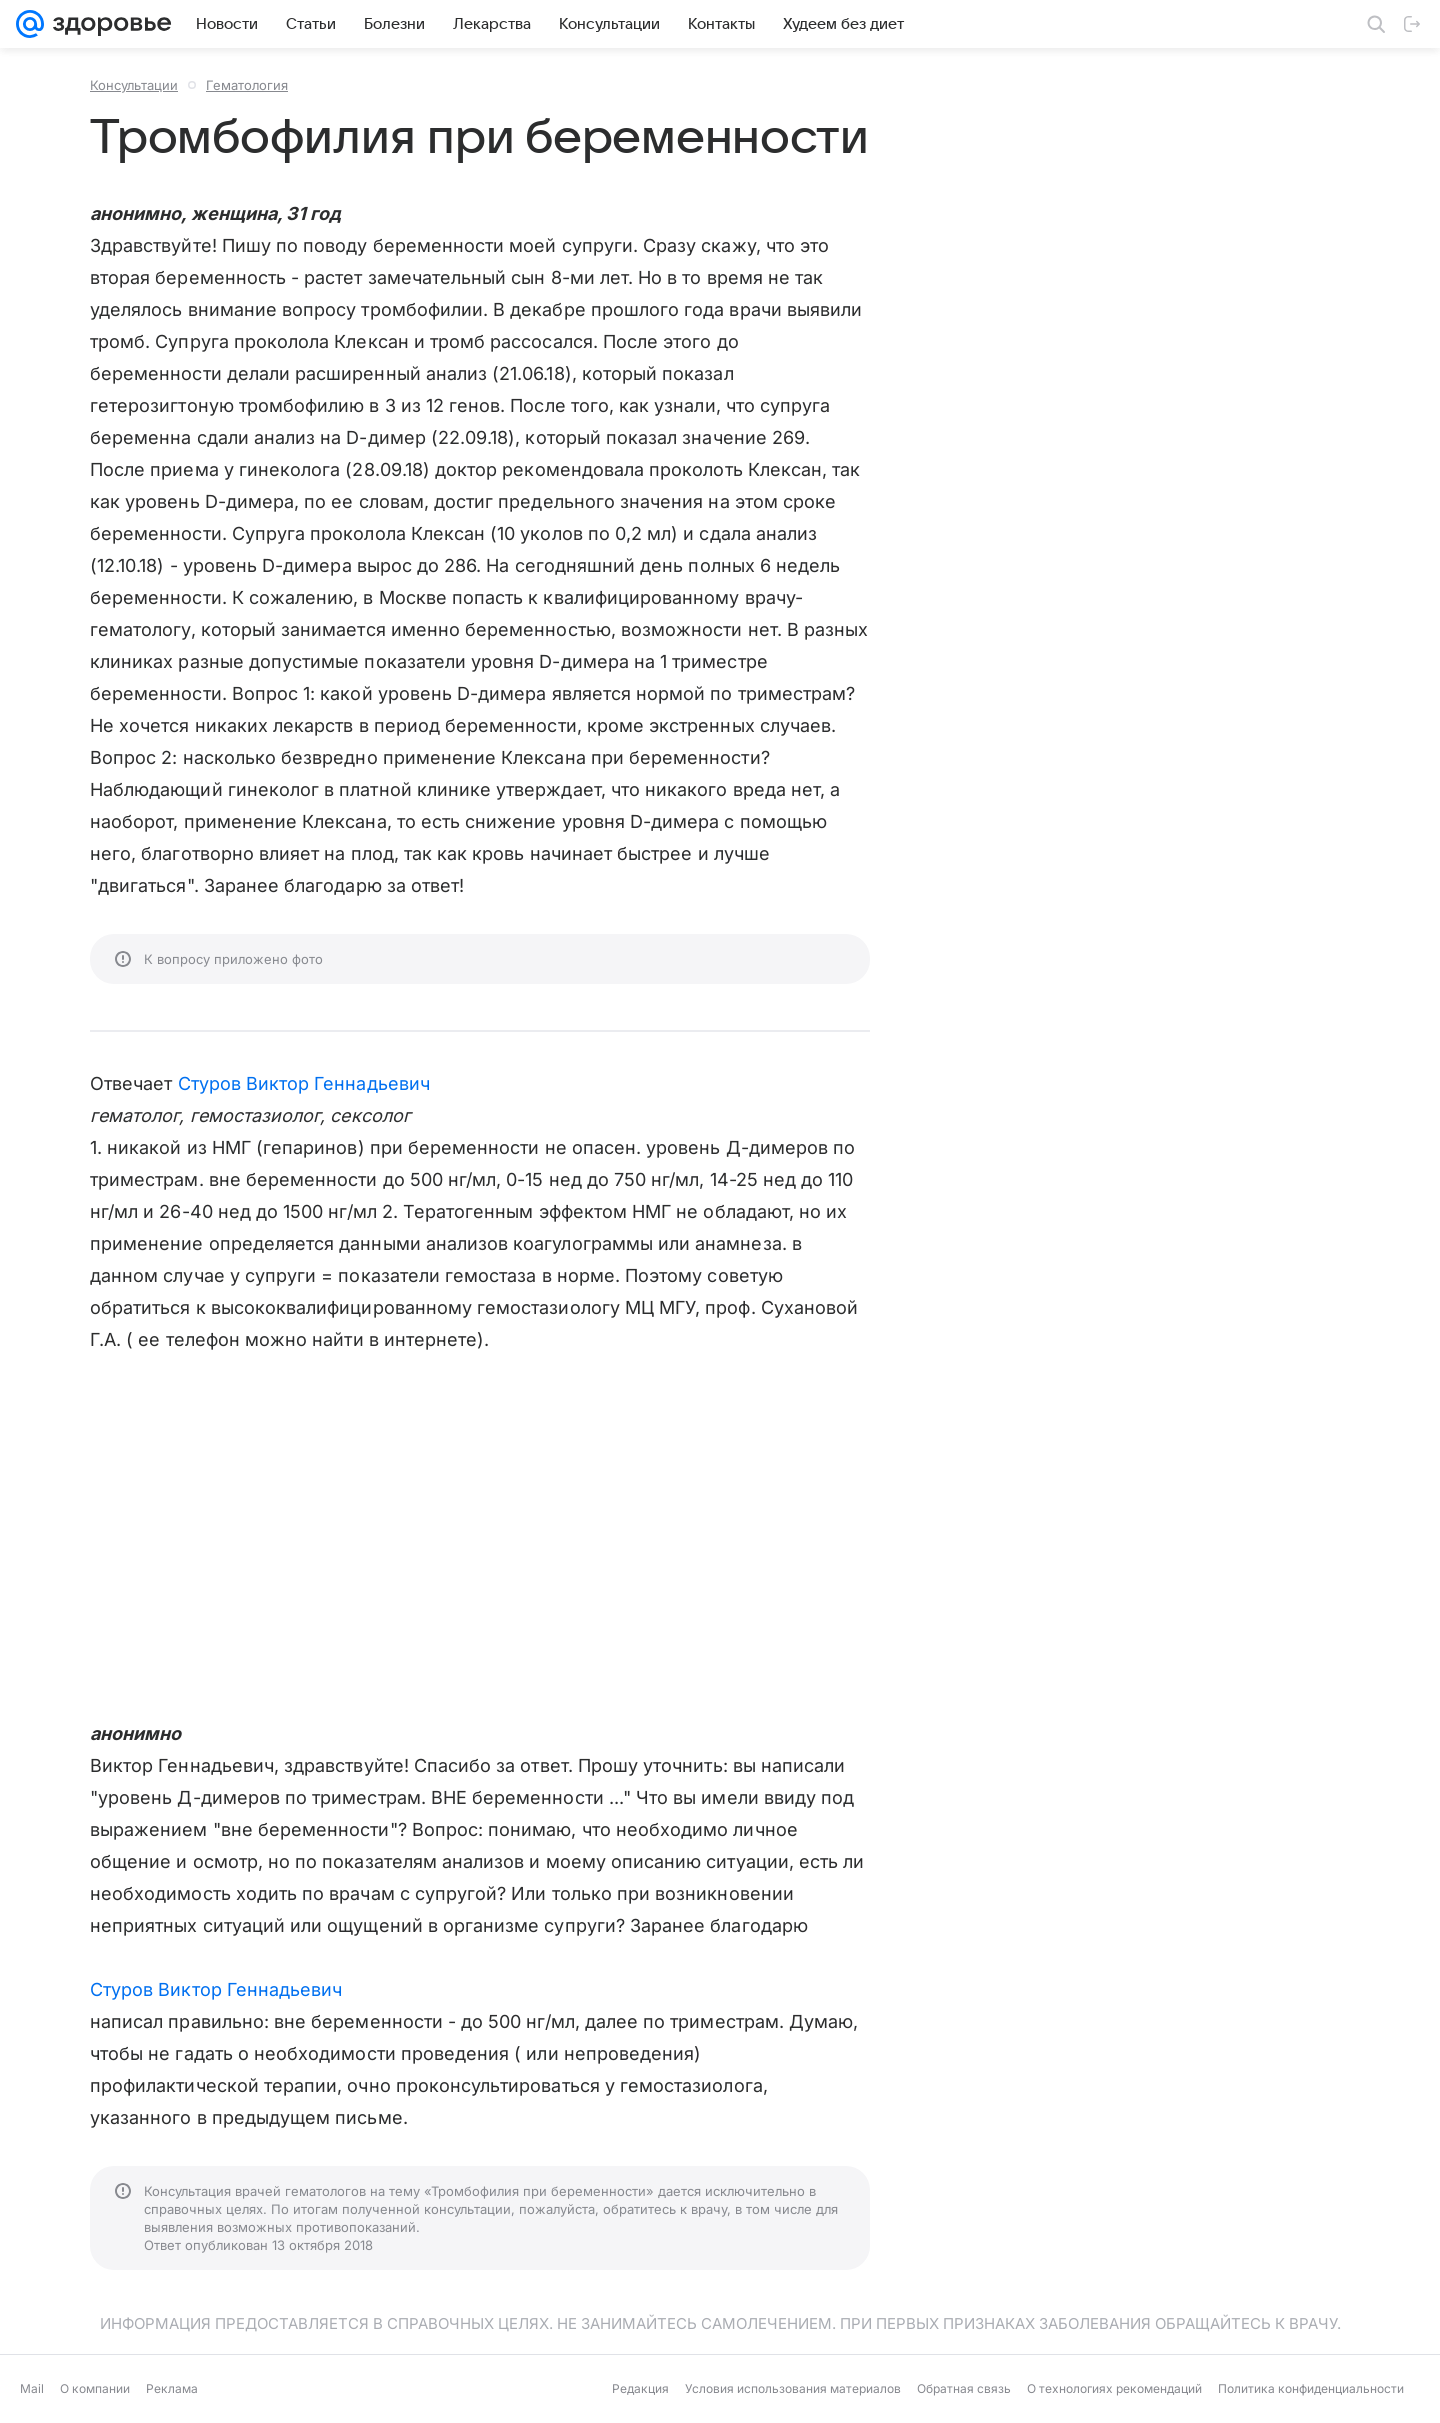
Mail (32, 2388)
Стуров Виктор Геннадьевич (304, 1083)
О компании (95, 2388)
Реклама (172, 2388)
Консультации (134, 85)
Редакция (640, 2388)
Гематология (247, 85)
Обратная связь (964, 2388)
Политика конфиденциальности (1311, 2388)
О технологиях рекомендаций (1114, 2388)
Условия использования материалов (793, 2388)
